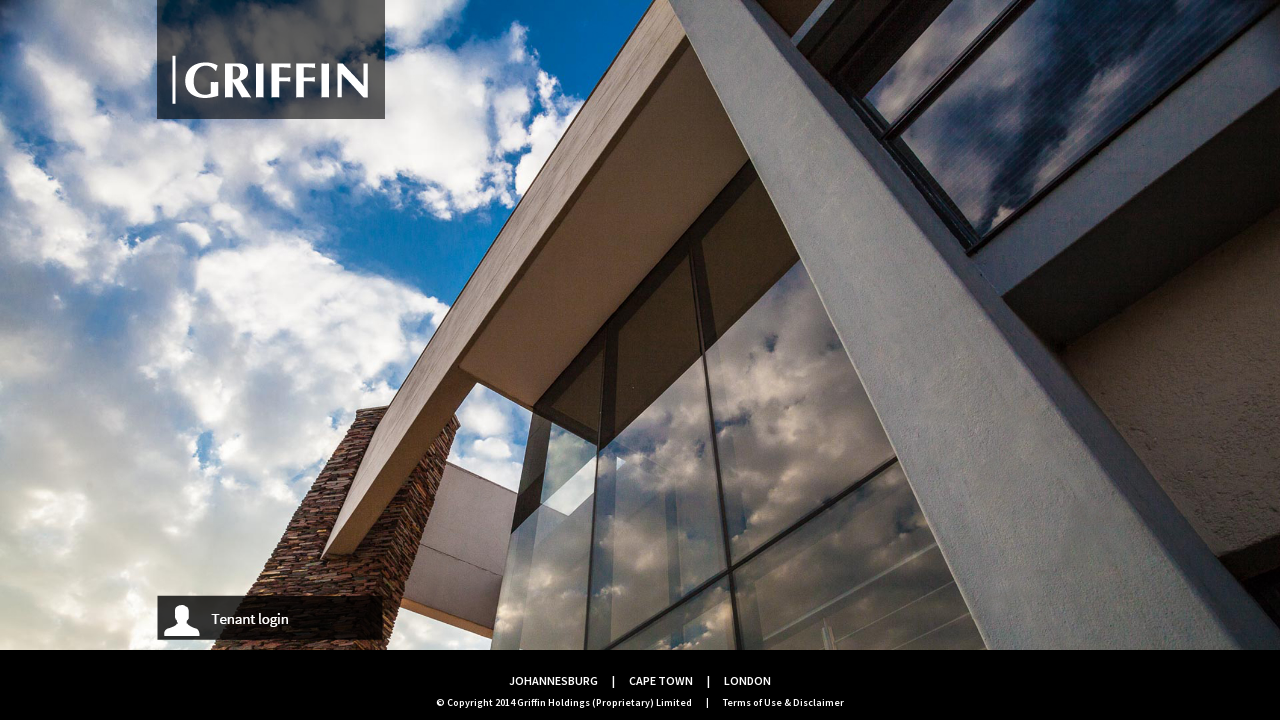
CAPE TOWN (661, 680)
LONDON (747, 680)
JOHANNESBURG (553, 680)
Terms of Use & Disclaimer (783, 702)
